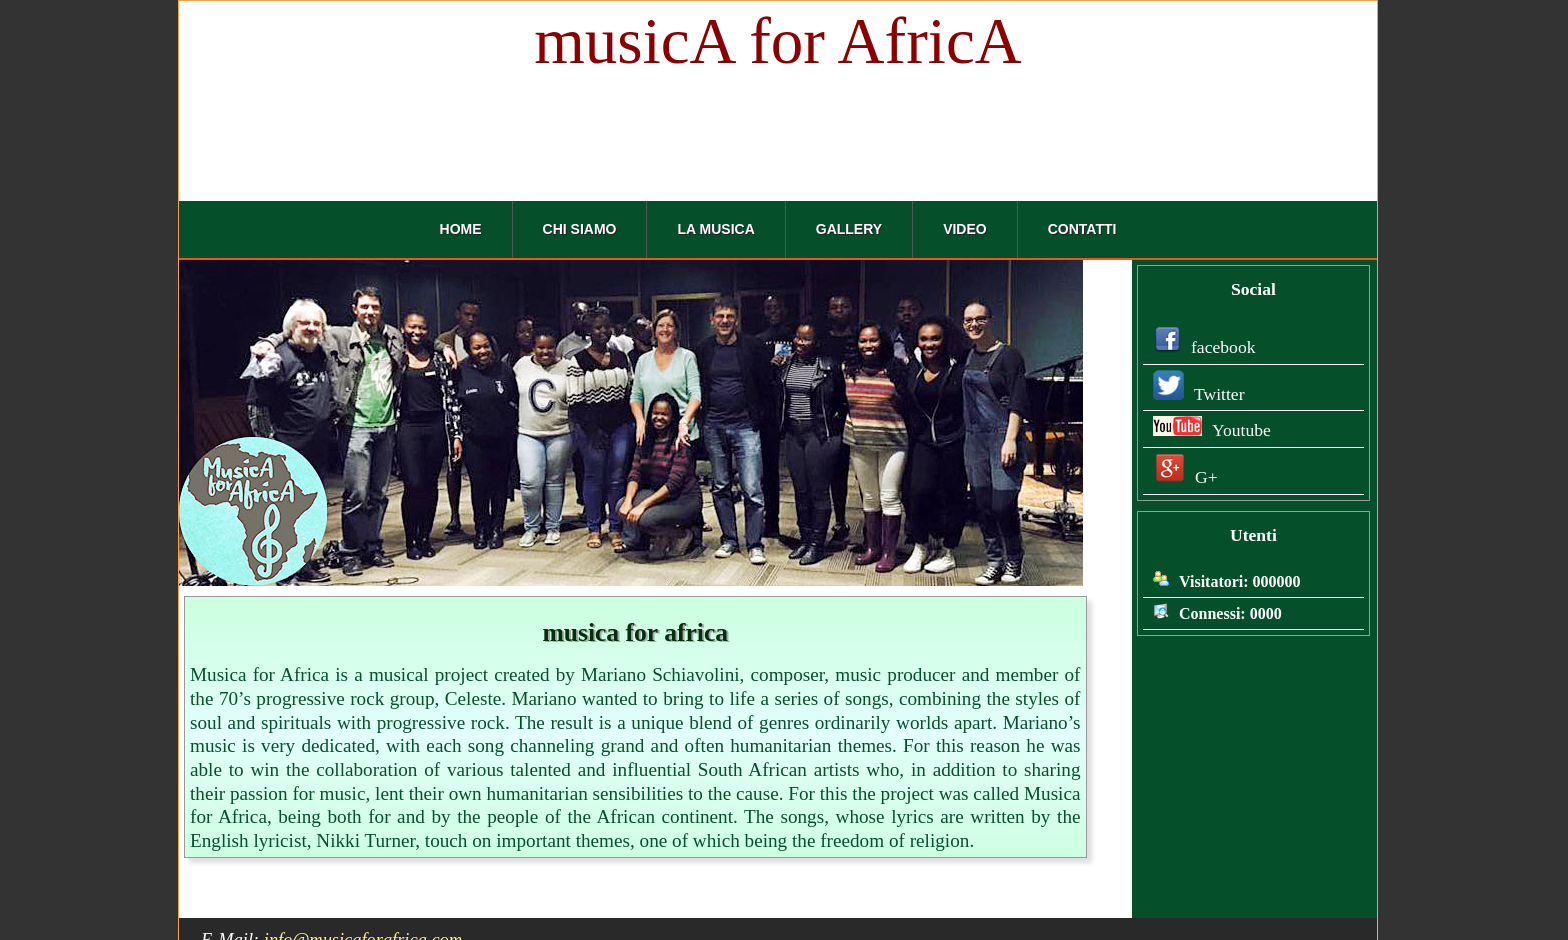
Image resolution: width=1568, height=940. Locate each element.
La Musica (715, 229)
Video (965, 229)
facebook (1201, 347)
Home (461, 229)
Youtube (1209, 430)
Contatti (1082, 229)
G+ (1183, 477)
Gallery (849, 229)
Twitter (1196, 394)
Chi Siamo (580, 229)
